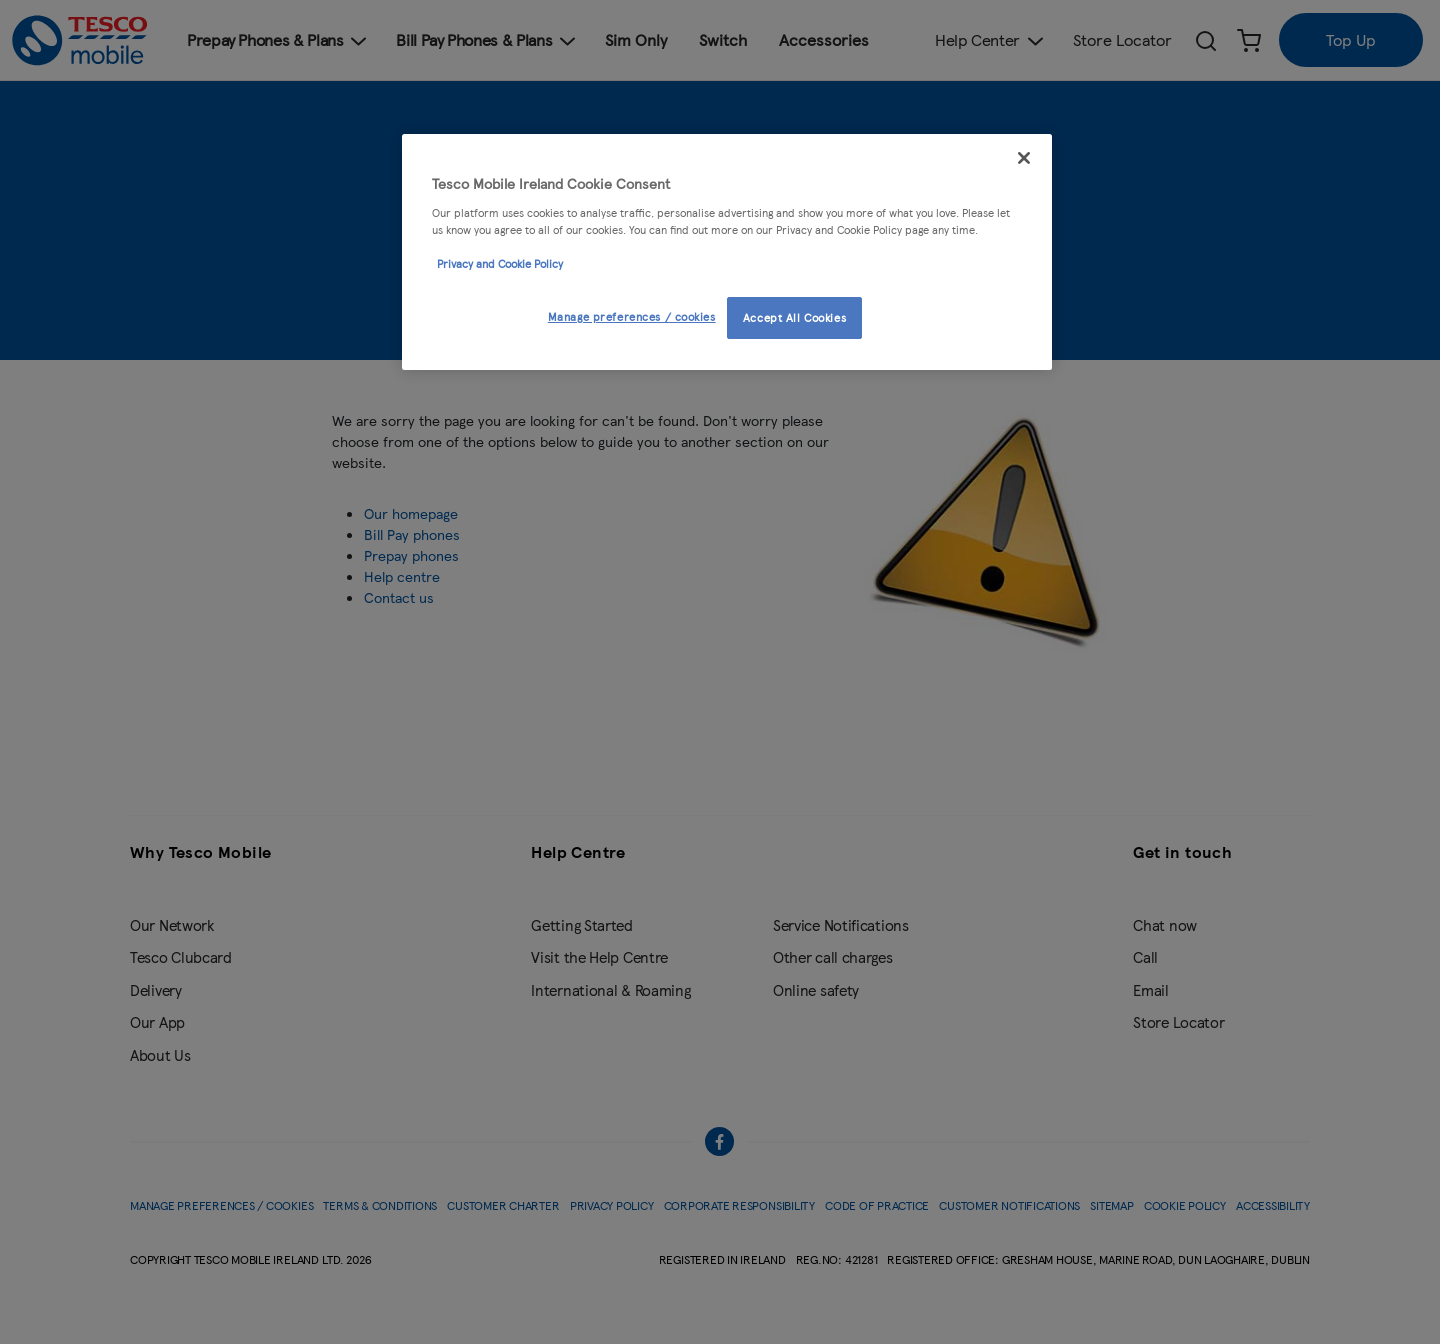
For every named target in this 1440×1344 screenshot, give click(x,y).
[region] (727, 252)
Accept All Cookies (794, 317)
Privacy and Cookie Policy (500, 263)
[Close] (1024, 158)
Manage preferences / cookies (632, 316)
